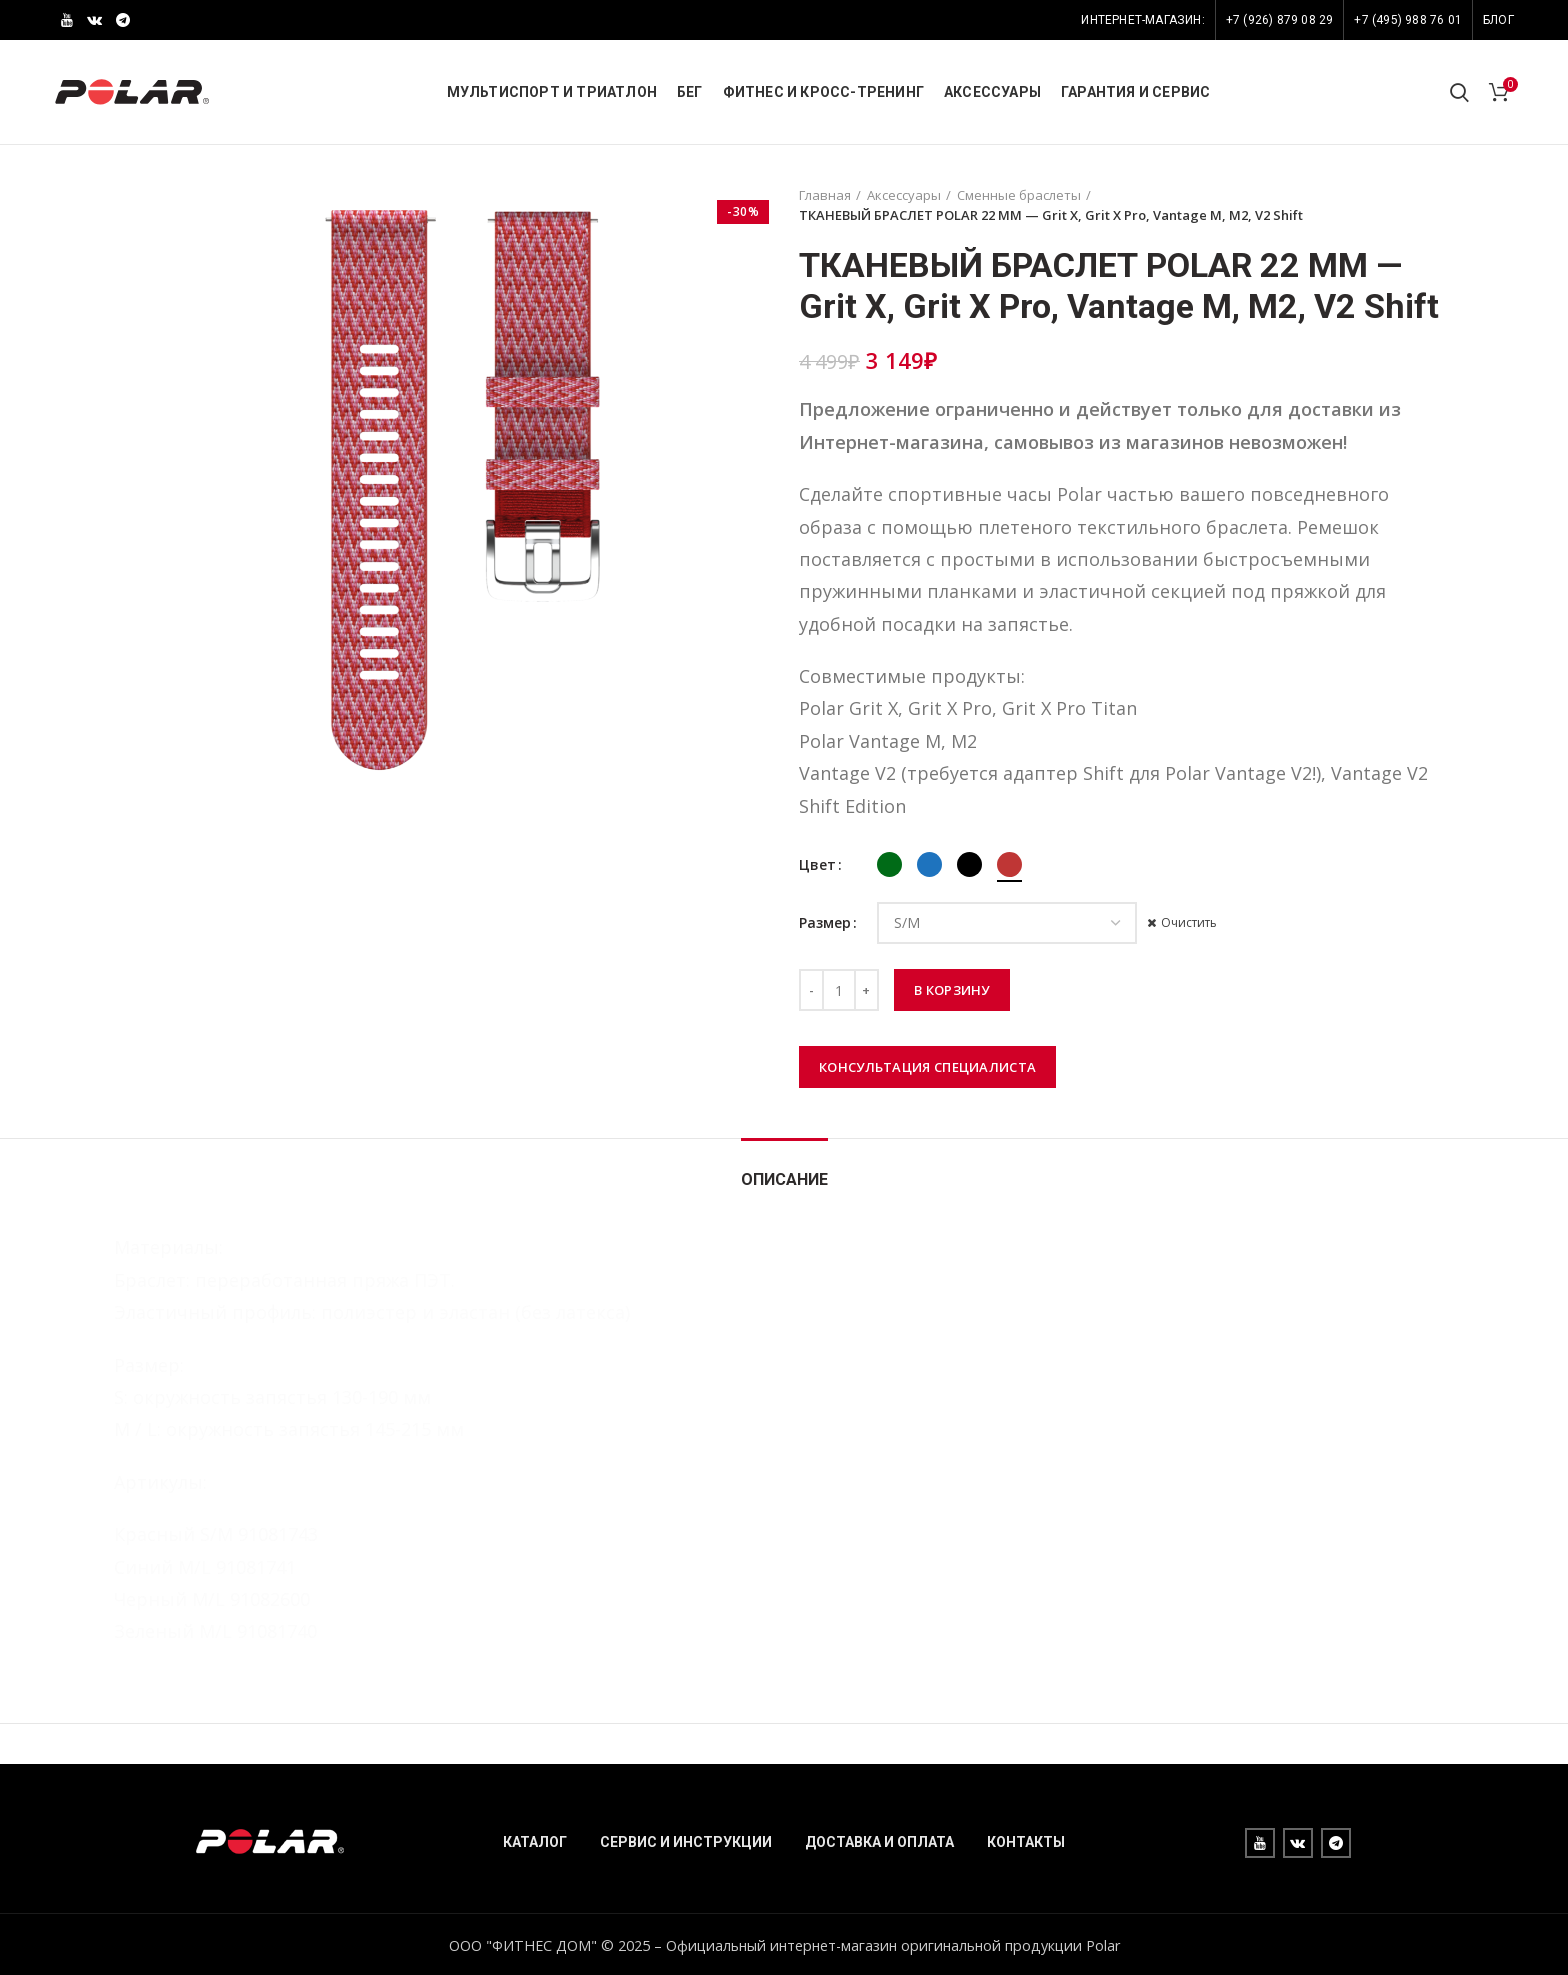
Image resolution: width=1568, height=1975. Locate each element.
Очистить (1189, 923)
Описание (784, 1179)
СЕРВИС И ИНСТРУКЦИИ (686, 1842)
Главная (825, 195)
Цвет (817, 864)
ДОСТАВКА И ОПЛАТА (879, 1842)
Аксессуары (904, 195)
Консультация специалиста (927, 1067)
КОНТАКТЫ (1026, 1842)
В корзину (952, 990)
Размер (825, 922)
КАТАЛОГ (535, 1842)
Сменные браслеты (1019, 195)
